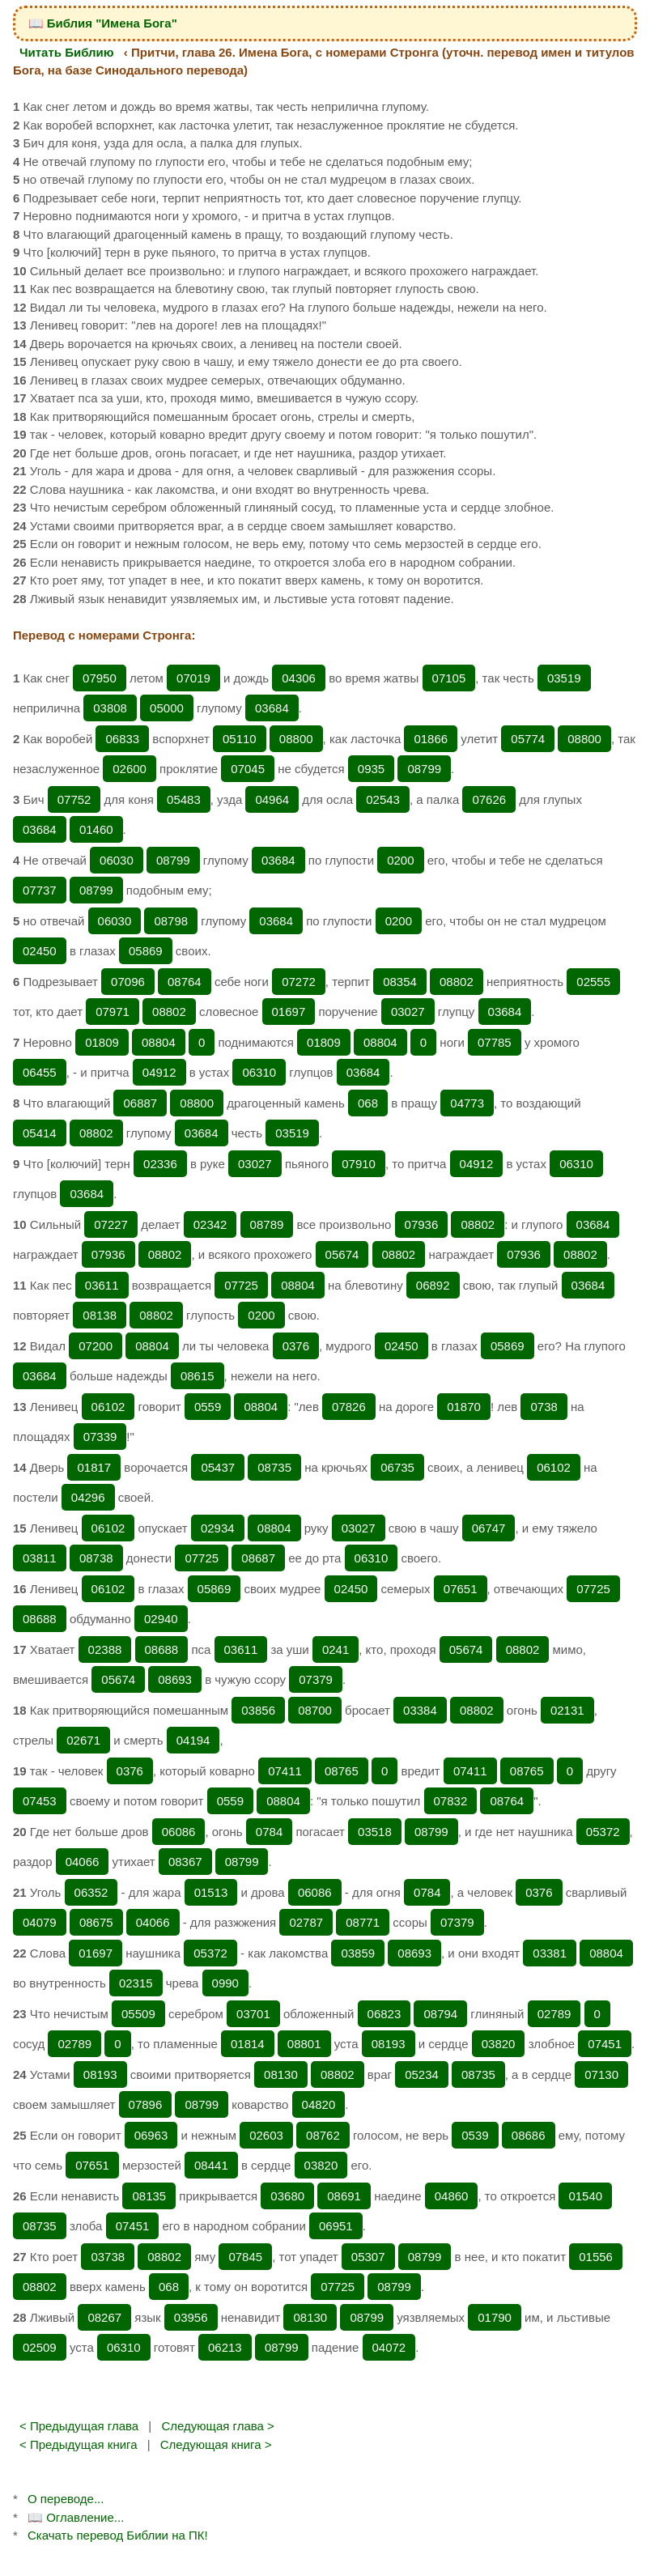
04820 (319, 2104)
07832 (451, 1801)
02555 (593, 981)
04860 (452, 2196)
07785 (495, 1042)
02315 (136, 1983)
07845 (245, 2257)
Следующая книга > (216, 2444)
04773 (467, 1103)
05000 (167, 708)
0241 (335, 1649)
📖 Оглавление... (76, 2517)
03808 (110, 708)
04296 (88, 1497)
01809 (102, 1042)
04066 (83, 1861)
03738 (108, 2257)
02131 (567, 1710)
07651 (461, 1589)
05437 (218, 1467)
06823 (384, 2014)
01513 (211, 1892)
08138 (100, 1315)
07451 (605, 2044)
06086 (179, 1831)
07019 (193, 678)
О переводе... (66, 2499)
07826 (349, 1406)
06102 (108, 1406)
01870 (464, 1406)
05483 (184, 799)
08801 (304, 2044)
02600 (130, 769)
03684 (272, 708)
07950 (100, 678)
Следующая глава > (217, 2426)
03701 (253, 2014)
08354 (400, 981)
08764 (185, 981)
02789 (554, 2014)
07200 (96, 1346)
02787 (306, 1922)
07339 (100, 1436)
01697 (289, 1011)
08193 (389, 2044)
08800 (296, 739)
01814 (248, 2044)
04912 (159, 1072)
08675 (96, 1922)
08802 (457, 981)
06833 (122, 739)
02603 (266, 2135)
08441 (211, 2165)
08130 (281, 2074)
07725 (241, 1285)
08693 (175, 1679)
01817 (94, 1467)
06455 (40, 1072)
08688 (40, 1619)
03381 (550, 1953)
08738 (96, 1558)
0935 (371, 769)
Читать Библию (66, 52)
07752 (74, 799)
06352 (91, 1892)
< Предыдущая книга (78, 2444)
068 (368, 1103)
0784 (269, 1831)
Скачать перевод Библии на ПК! (118, 2535)
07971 (113, 1011)
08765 (342, 1771)
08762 (323, 2135)
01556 (596, 2257)
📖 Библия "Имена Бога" (102, 23)
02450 (40, 951)
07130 (601, 2074)
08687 (258, 1558)
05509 (138, 2014)
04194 (193, 1740)
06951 (336, 2226)
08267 (104, 2317)
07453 (40, 1801)
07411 (285, 1771)
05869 (146, 951)
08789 (267, 1224)
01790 (495, 2317)
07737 (40, 890)
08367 (185, 1861)
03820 (499, 2044)
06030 (117, 860)
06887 (140, 1103)
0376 (296, 1346)
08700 (315, 1710)
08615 (198, 1376)
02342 (210, 1224)
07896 (146, 2104)
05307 (368, 2257)
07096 (128, 981)
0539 (474, 2135)
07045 (248, 769)
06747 (489, 1528)
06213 (225, 2347)
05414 (40, 1133)
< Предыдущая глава (78, 2426)
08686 (529, 2135)
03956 (191, 2317)
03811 (40, 1558)
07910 (359, 1164)
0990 (225, 1983)
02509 (40, 2347)
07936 (422, 1224)
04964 (272, 799)
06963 (151, 2135)
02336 (160, 1164)
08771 (363, 1922)
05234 (422, 2074)
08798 (171, 921)
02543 (383, 799)
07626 (489, 799)
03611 (102, 1285)
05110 (240, 739)
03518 (375, 1831)
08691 (344, 2196)
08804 (159, 1042)
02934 (218, 1528)
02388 (105, 1649)
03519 (564, 678)
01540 (585, 2196)
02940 (161, 1619)
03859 (358, 1953)
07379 (316, 1679)
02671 (83, 1740)
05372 (603, 1831)
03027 (408, 1011)
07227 (111, 1224)
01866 (431, 739)
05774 (528, 739)
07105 (449, 678)
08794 (440, 2014)
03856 (258, 1710)
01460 (96, 829)
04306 (299, 678)
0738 (543, 1406)
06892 (433, 1285)
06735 (397, 1467)
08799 (424, 769)
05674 (342, 1254)
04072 (389, 2347)
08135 (149, 2196)
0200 (400, 860)
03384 (420, 1710)
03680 (287, 2196)
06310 (259, 1072)
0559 (207, 1406)
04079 (40, 1922)
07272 (299, 981)
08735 (274, 1467)
